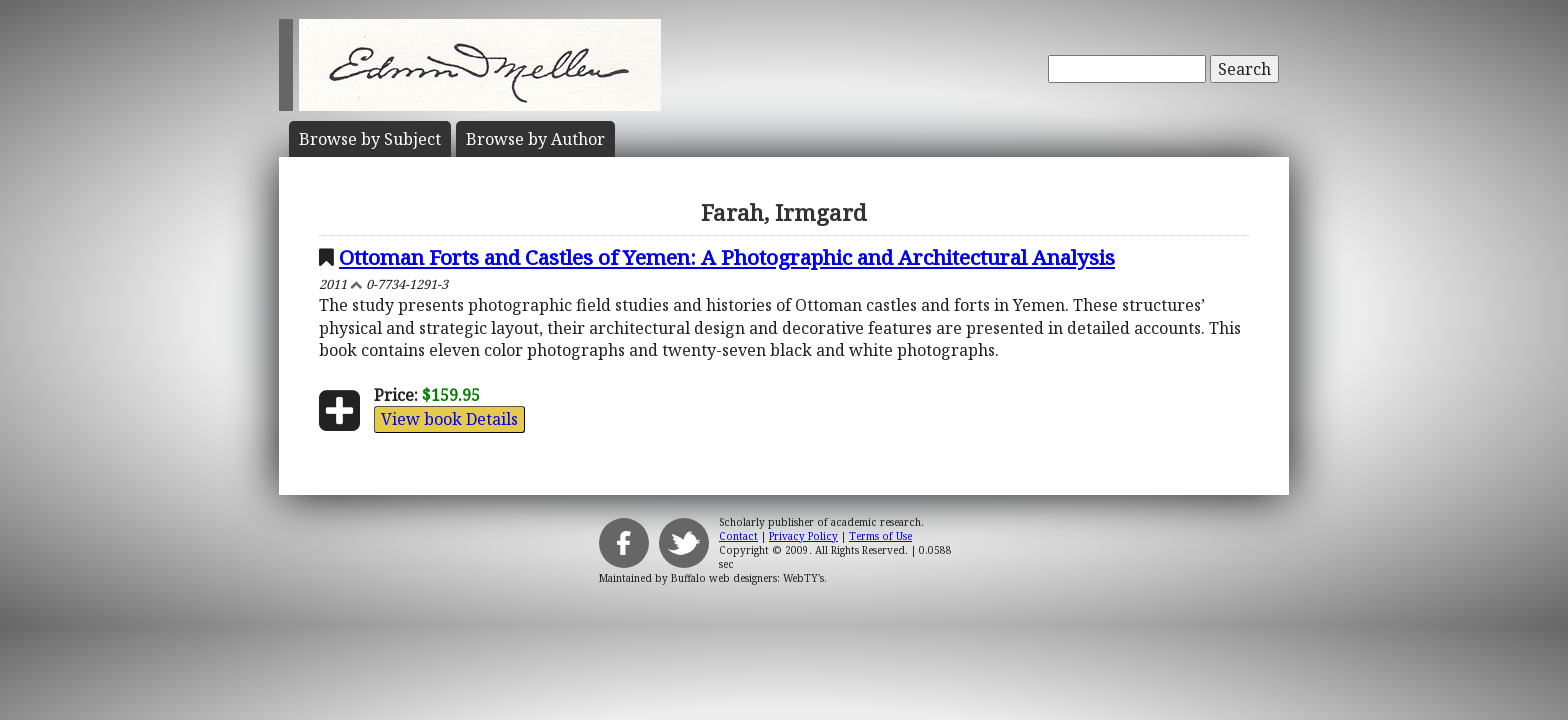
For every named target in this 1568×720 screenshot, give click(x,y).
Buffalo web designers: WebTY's (747, 578)
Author (535, 139)
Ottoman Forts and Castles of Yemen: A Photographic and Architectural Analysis (727, 257)
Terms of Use (880, 536)
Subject (370, 139)
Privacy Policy (803, 536)
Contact (738, 536)
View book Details (449, 419)
